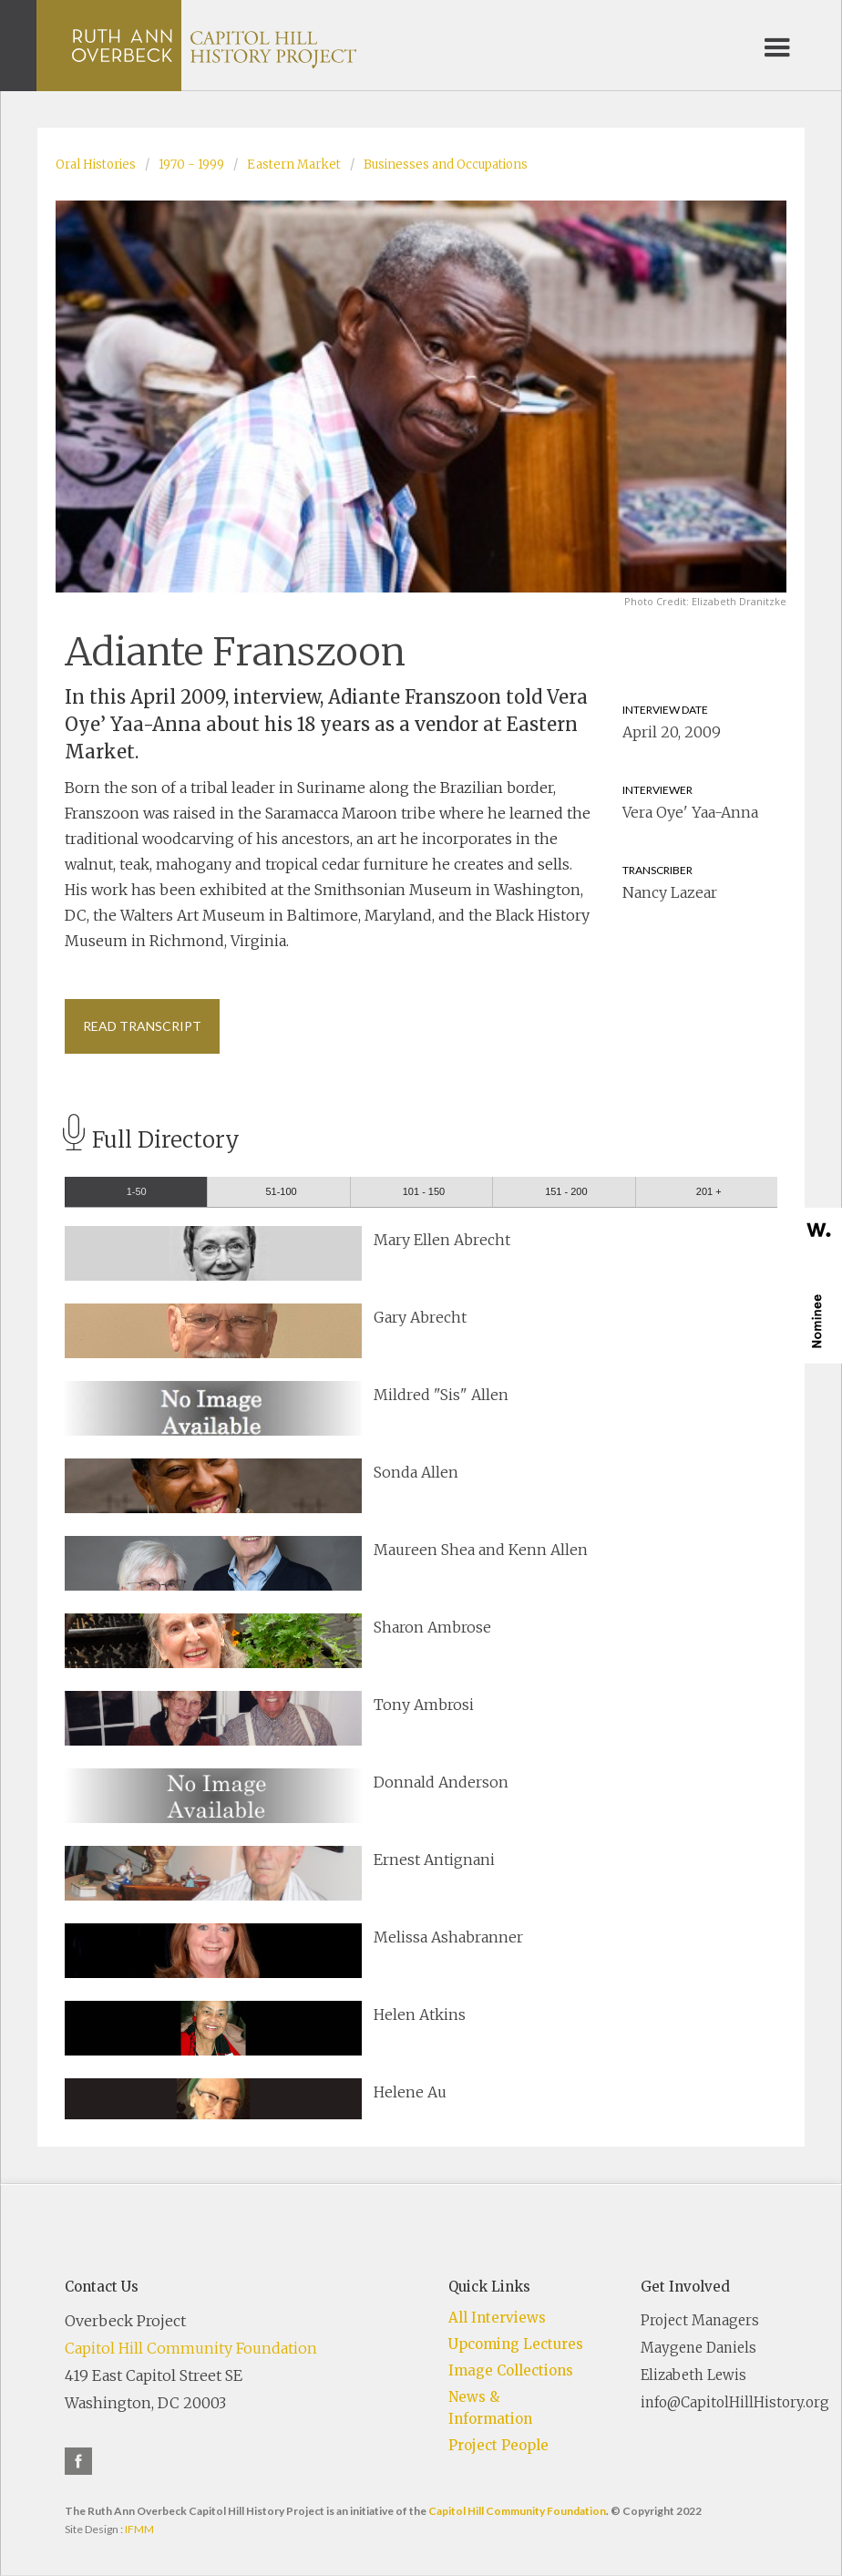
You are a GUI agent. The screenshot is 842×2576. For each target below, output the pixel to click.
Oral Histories (96, 164)
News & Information (490, 2407)
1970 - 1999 (191, 164)
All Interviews (497, 2317)
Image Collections (510, 2370)
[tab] (136, 1192)
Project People (498, 2445)
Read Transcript (142, 1026)
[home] (214, 45)
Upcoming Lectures (515, 2344)
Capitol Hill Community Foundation (191, 2348)
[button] (777, 45)
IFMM (139, 2529)
